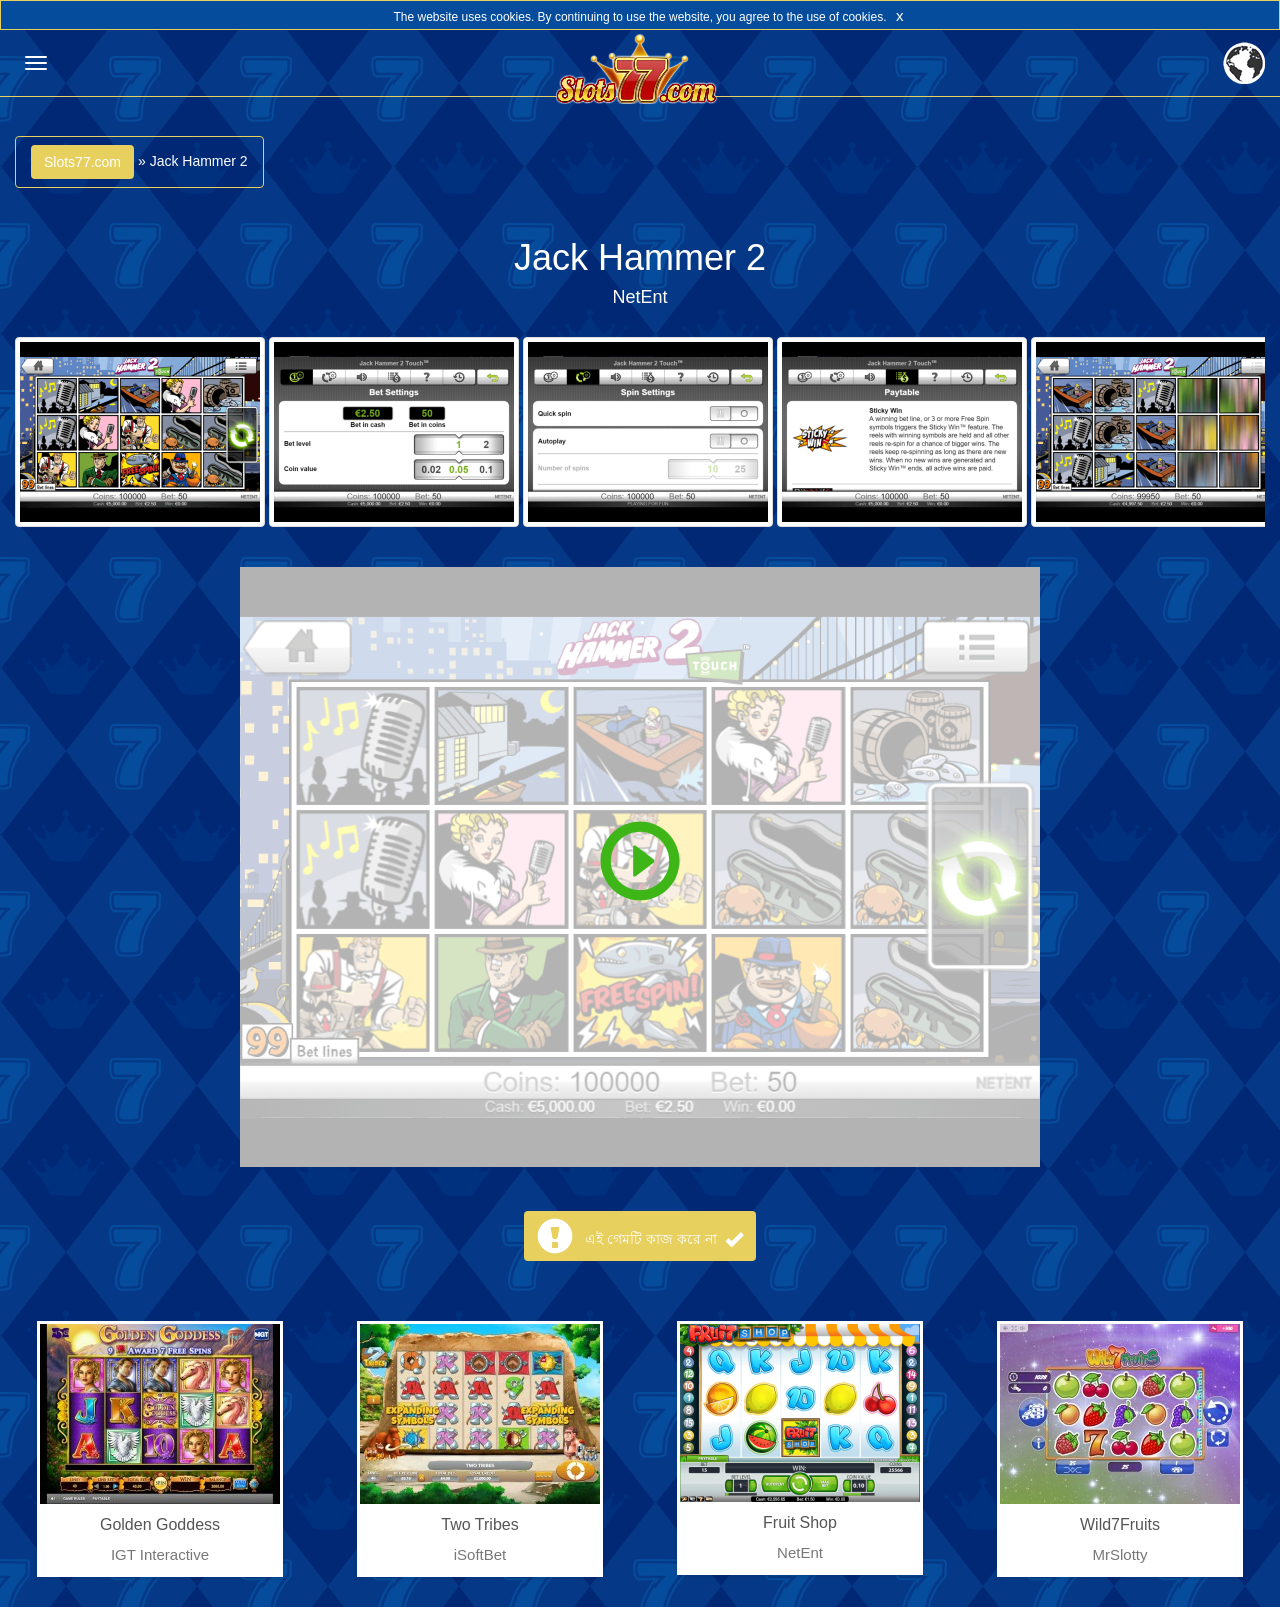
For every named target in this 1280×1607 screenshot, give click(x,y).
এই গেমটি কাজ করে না (663, 1239)
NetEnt (639, 297)
